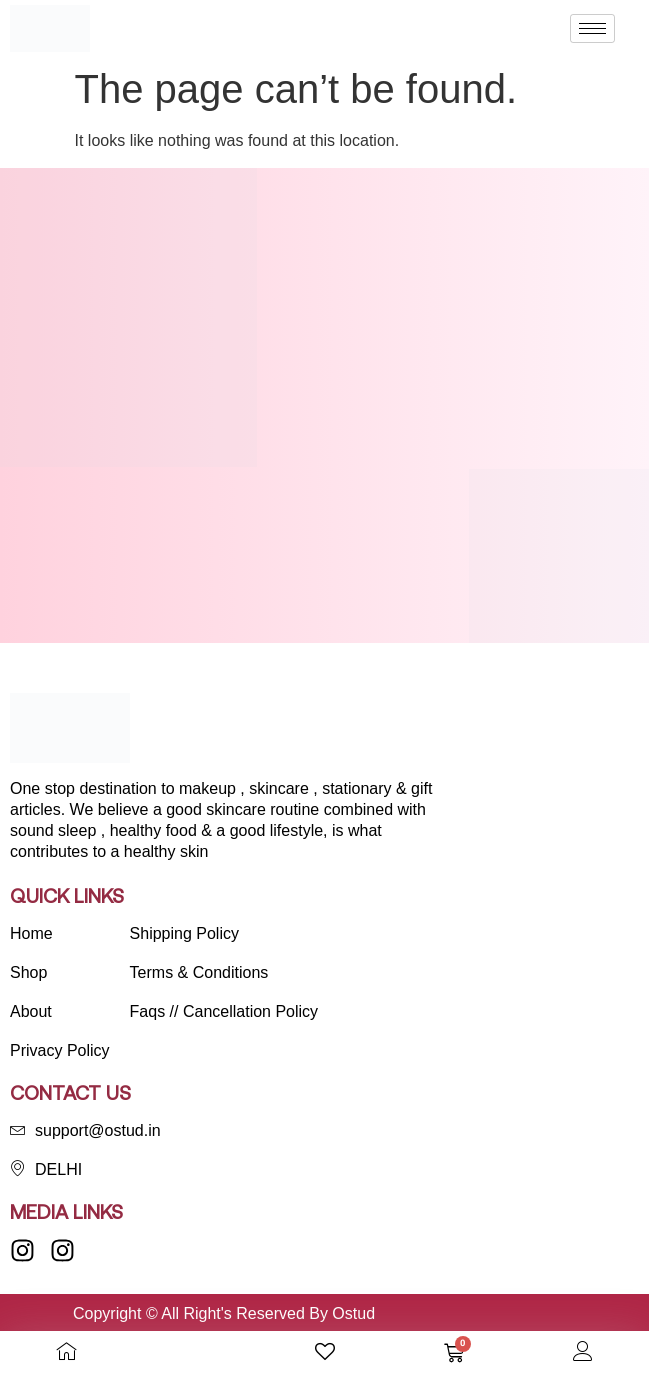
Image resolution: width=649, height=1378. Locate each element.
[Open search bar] (196, 1352)
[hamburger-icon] (592, 28)
